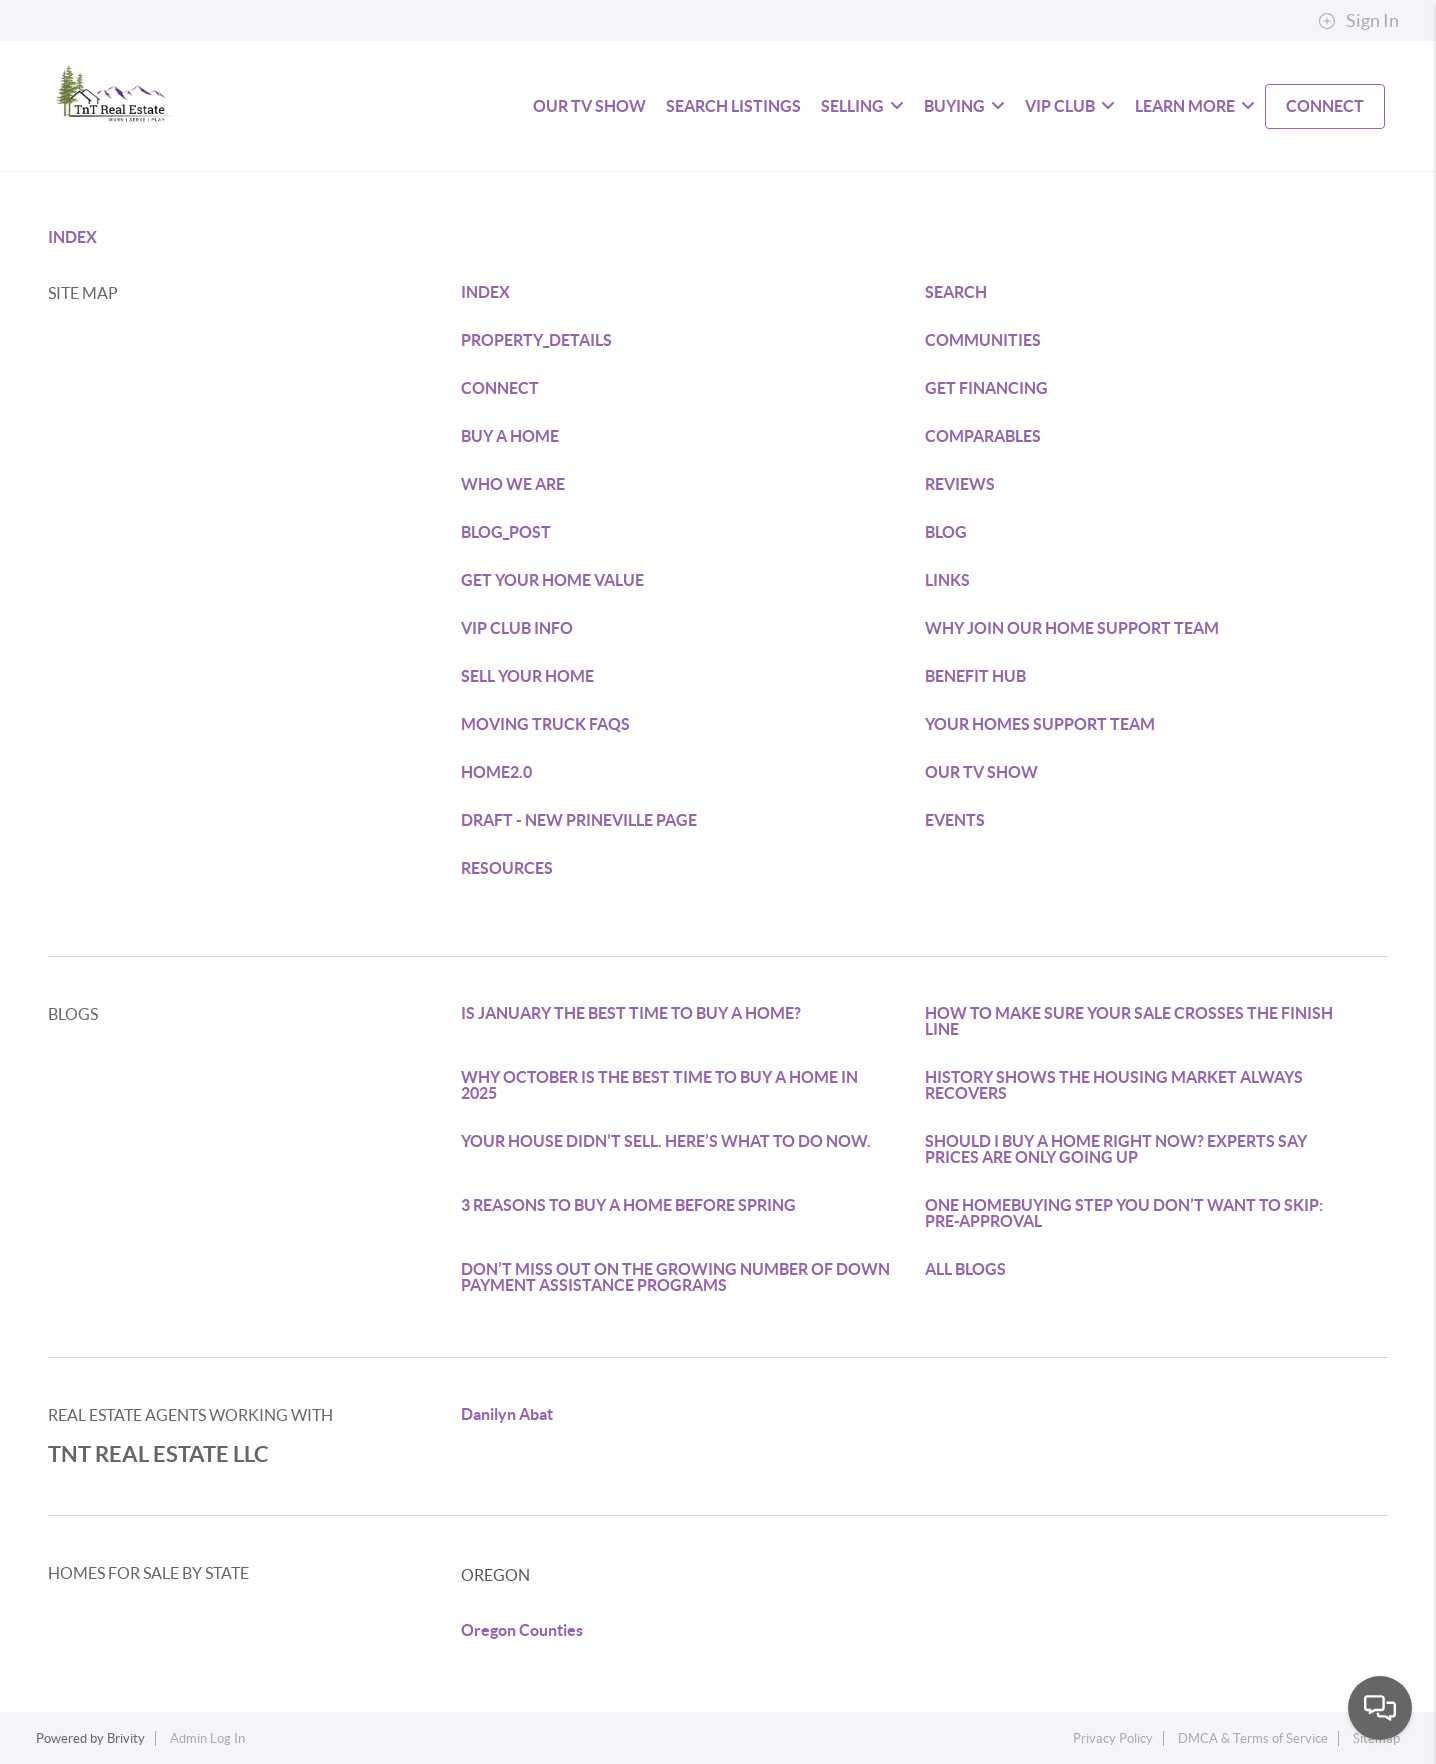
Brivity (126, 1738)
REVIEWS (960, 484)
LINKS (947, 580)
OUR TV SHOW (981, 772)
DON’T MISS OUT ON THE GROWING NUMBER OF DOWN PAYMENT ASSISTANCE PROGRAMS (675, 1277)
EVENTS (955, 820)
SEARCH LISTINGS (733, 106)
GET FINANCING (986, 388)
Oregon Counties (522, 1630)
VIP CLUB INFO (517, 628)
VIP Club (1070, 106)
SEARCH (956, 292)
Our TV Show (589, 106)
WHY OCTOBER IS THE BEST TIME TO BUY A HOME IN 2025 (659, 1085)
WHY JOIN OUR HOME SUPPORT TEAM (1072, 628)
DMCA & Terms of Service (1253, 1738)
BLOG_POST (506, 532)
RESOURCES (507, 868)
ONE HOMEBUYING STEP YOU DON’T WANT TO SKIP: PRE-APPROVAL (1124, 1213)
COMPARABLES (983, 436)
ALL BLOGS (965, 1269)
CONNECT (1325, 106)
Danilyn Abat (507, 1414)
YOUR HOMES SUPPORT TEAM (1040, 724)
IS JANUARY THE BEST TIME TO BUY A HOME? (631, 1013)
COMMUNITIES (983, 340)
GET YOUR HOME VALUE (552, 580)
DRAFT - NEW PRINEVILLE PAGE (579, 820)
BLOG (946, 532)
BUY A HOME (510, 436)
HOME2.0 (496, 772)
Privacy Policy (1113, 1738)
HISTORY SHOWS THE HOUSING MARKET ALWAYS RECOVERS (1114, 1085)
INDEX (72, 237)
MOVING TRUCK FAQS (545, 724)
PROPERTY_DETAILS (536, 340)
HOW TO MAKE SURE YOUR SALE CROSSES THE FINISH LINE (1129, 1021)
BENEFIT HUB (975, 676)
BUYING (964, 106)
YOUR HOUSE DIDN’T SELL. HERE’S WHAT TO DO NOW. (666, 1141)
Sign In (1358, 21)
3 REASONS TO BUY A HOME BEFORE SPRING (628, 1205)
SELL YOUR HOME (527, 676)
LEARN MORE (1195, 106)
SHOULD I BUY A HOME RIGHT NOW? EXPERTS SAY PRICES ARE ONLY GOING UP (1116, 1149)
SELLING (862, 106)
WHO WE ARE (513, 484)
